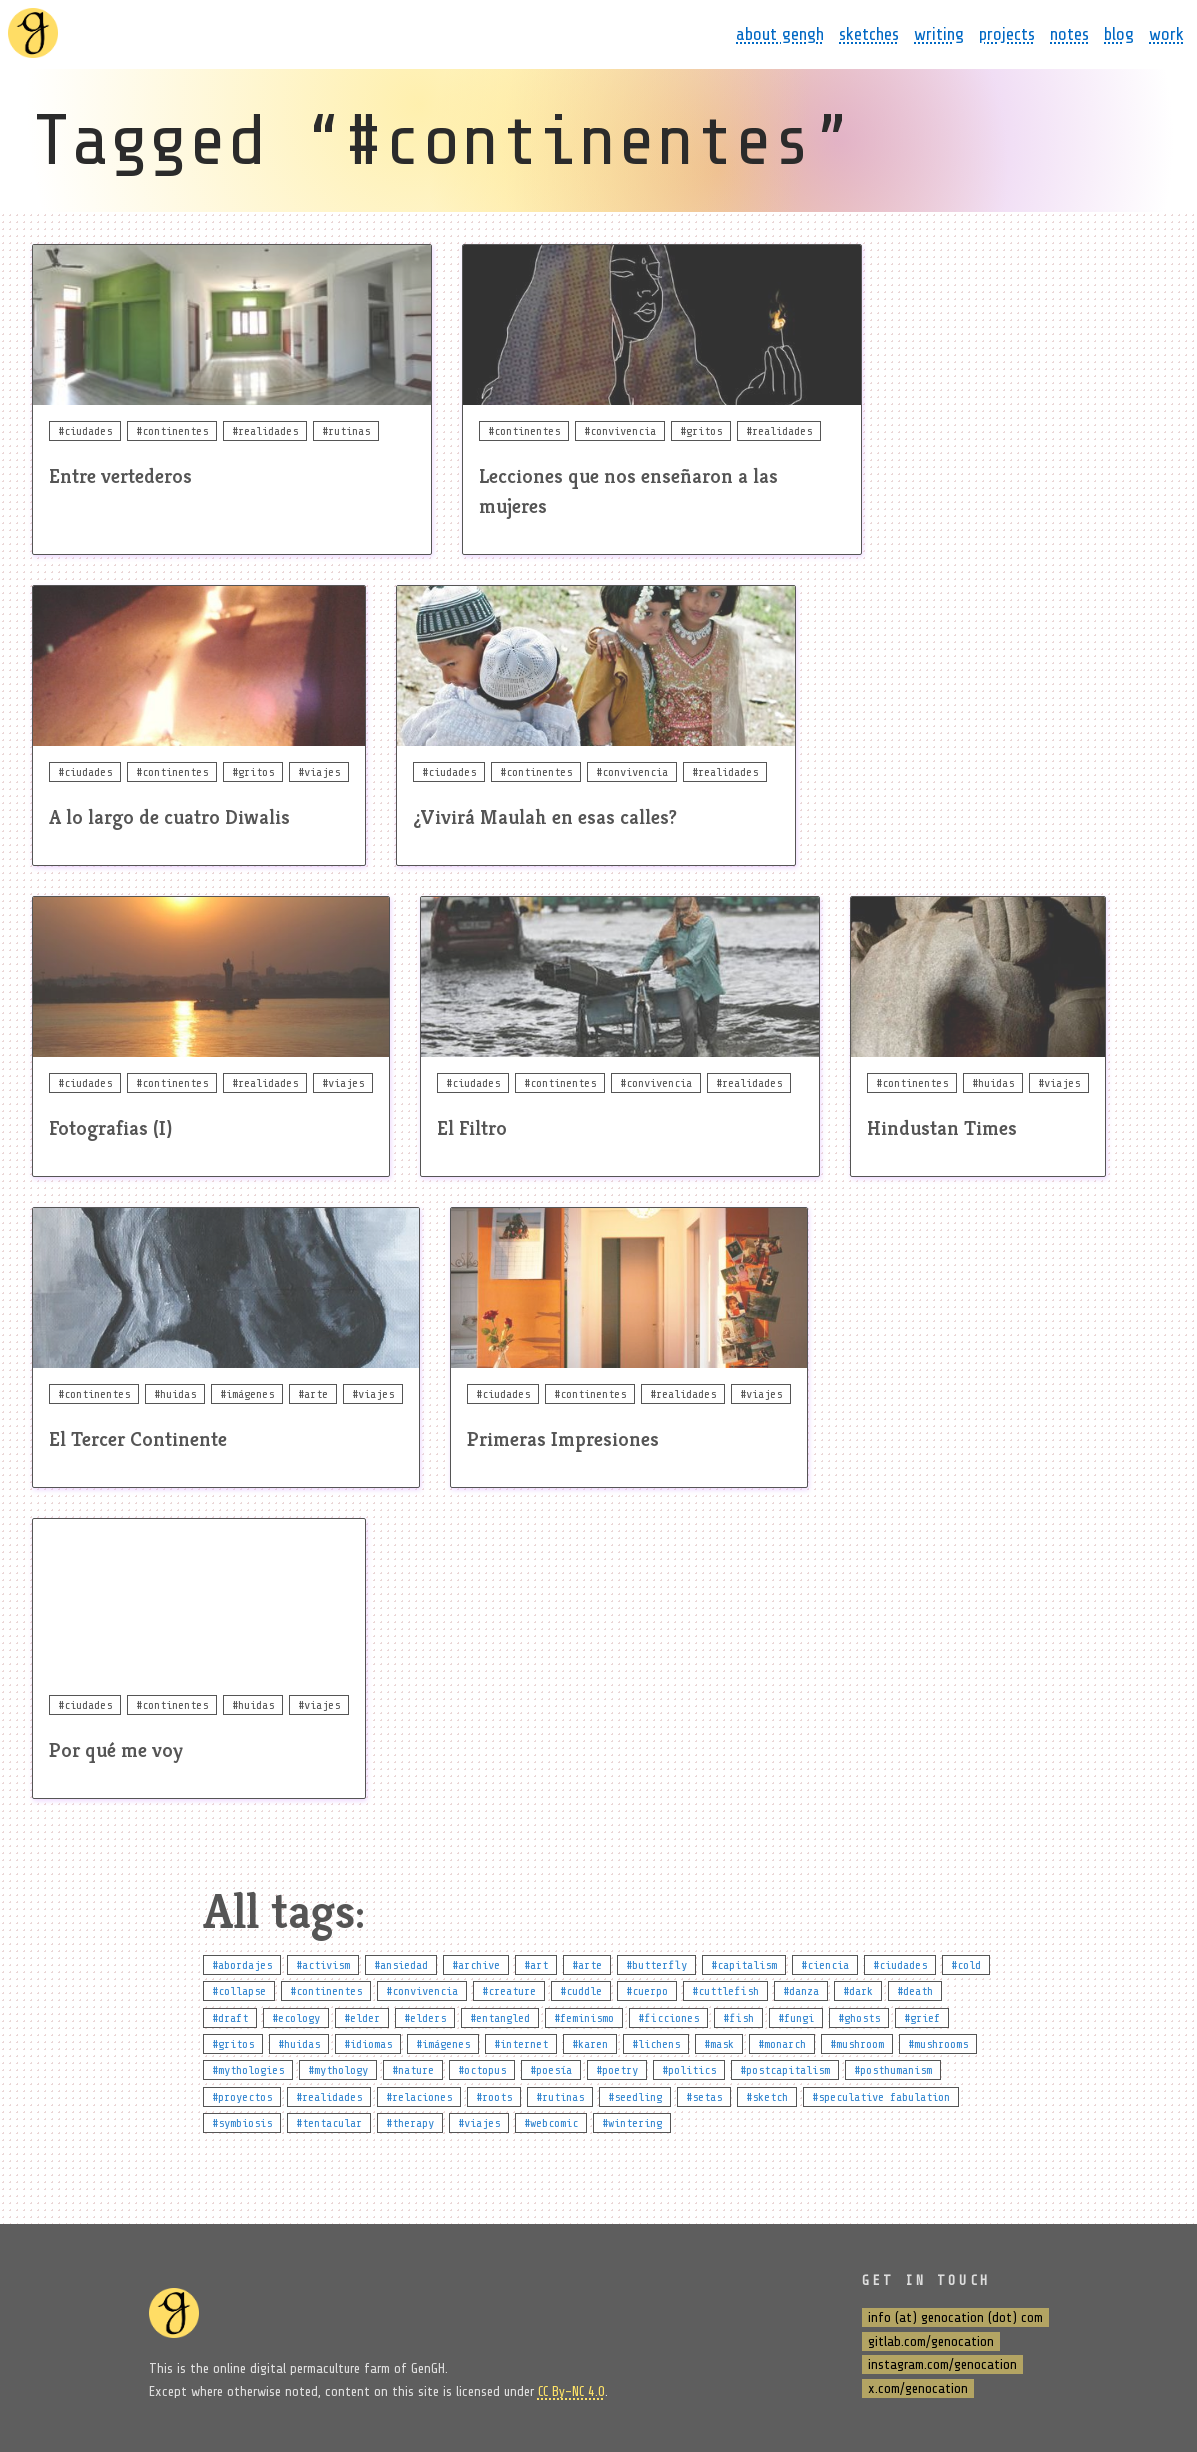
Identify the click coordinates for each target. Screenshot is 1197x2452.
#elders (425, 2018)
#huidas (299, 2044)
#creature (509, 1991)
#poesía (551, 2070)
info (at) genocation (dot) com (955, 2317)
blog (1119, 34)
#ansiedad (401, 1965)
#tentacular (329, 2123)
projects (1007, 34)
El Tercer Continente (138, 1439)
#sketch (767, 2097)
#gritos (233, 2044)
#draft (230, 2018)
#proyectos (242, 2097)
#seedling (635, 2097)
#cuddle (581, 1991)
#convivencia (422, 1991)
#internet (521, 2044)
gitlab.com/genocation (931, 2341)
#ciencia (825, 1965)
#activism (323, 1965)
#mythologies (248, 2070)
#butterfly (656, 1965)
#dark (858, 1991)
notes (1069, 34)
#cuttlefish (725, 1991)
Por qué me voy (116, 1750)
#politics (689, 2070)
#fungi (796, 2018)
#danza (801, 1991)
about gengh (780, 34)
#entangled (500, 2018)
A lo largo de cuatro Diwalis (169, 817)
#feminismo (584, 2018)
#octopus (482, 2070)
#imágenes (443, 2044)
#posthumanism (893, 2070)
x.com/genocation (918, 2388)
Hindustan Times (942, 1128)
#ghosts (859, 2018)
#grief (922, 2018)
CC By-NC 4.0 (571, 2391)
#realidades (329, 2097)
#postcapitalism (785, 2070)
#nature (413, 2070)
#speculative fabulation (881, 2097)
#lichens (656, 2044)
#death (915, 1991)
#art (536, 1965)
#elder (362, 2018)
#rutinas (560, 2097)
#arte (587, 1965)
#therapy (410, 2123)
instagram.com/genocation (942, 2364)
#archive (476, 1965)
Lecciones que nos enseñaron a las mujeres (628, 491)
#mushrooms (938, 2044)
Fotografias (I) (110, 1128)
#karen (590, 2044)
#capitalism (744, 1965)
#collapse (239, 1991)
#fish (738, 2018)
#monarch (782, 2044)
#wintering (632, 2123)
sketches (869, 34)
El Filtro (472, 1128)
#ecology (296, 2018)
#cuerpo (647, 1991)
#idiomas (368, 2044)
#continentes (326, 1991)
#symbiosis (242, 2123)
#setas (704, 2097)
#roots (494, 2097)
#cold (966, 1965)
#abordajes (242, 1965)
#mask (719, 2044)
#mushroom (857, 2044)
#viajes (479, 2123)
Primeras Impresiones (563, 1439)
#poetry (617, 2070)
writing (939, 34)
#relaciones (419, 2097)
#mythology (338, 2070)
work (1166, 34)
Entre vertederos (120, 476)
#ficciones (668, 2018)
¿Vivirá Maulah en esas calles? (545, 817)
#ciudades (900, 1965)
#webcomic (551, 2123)
